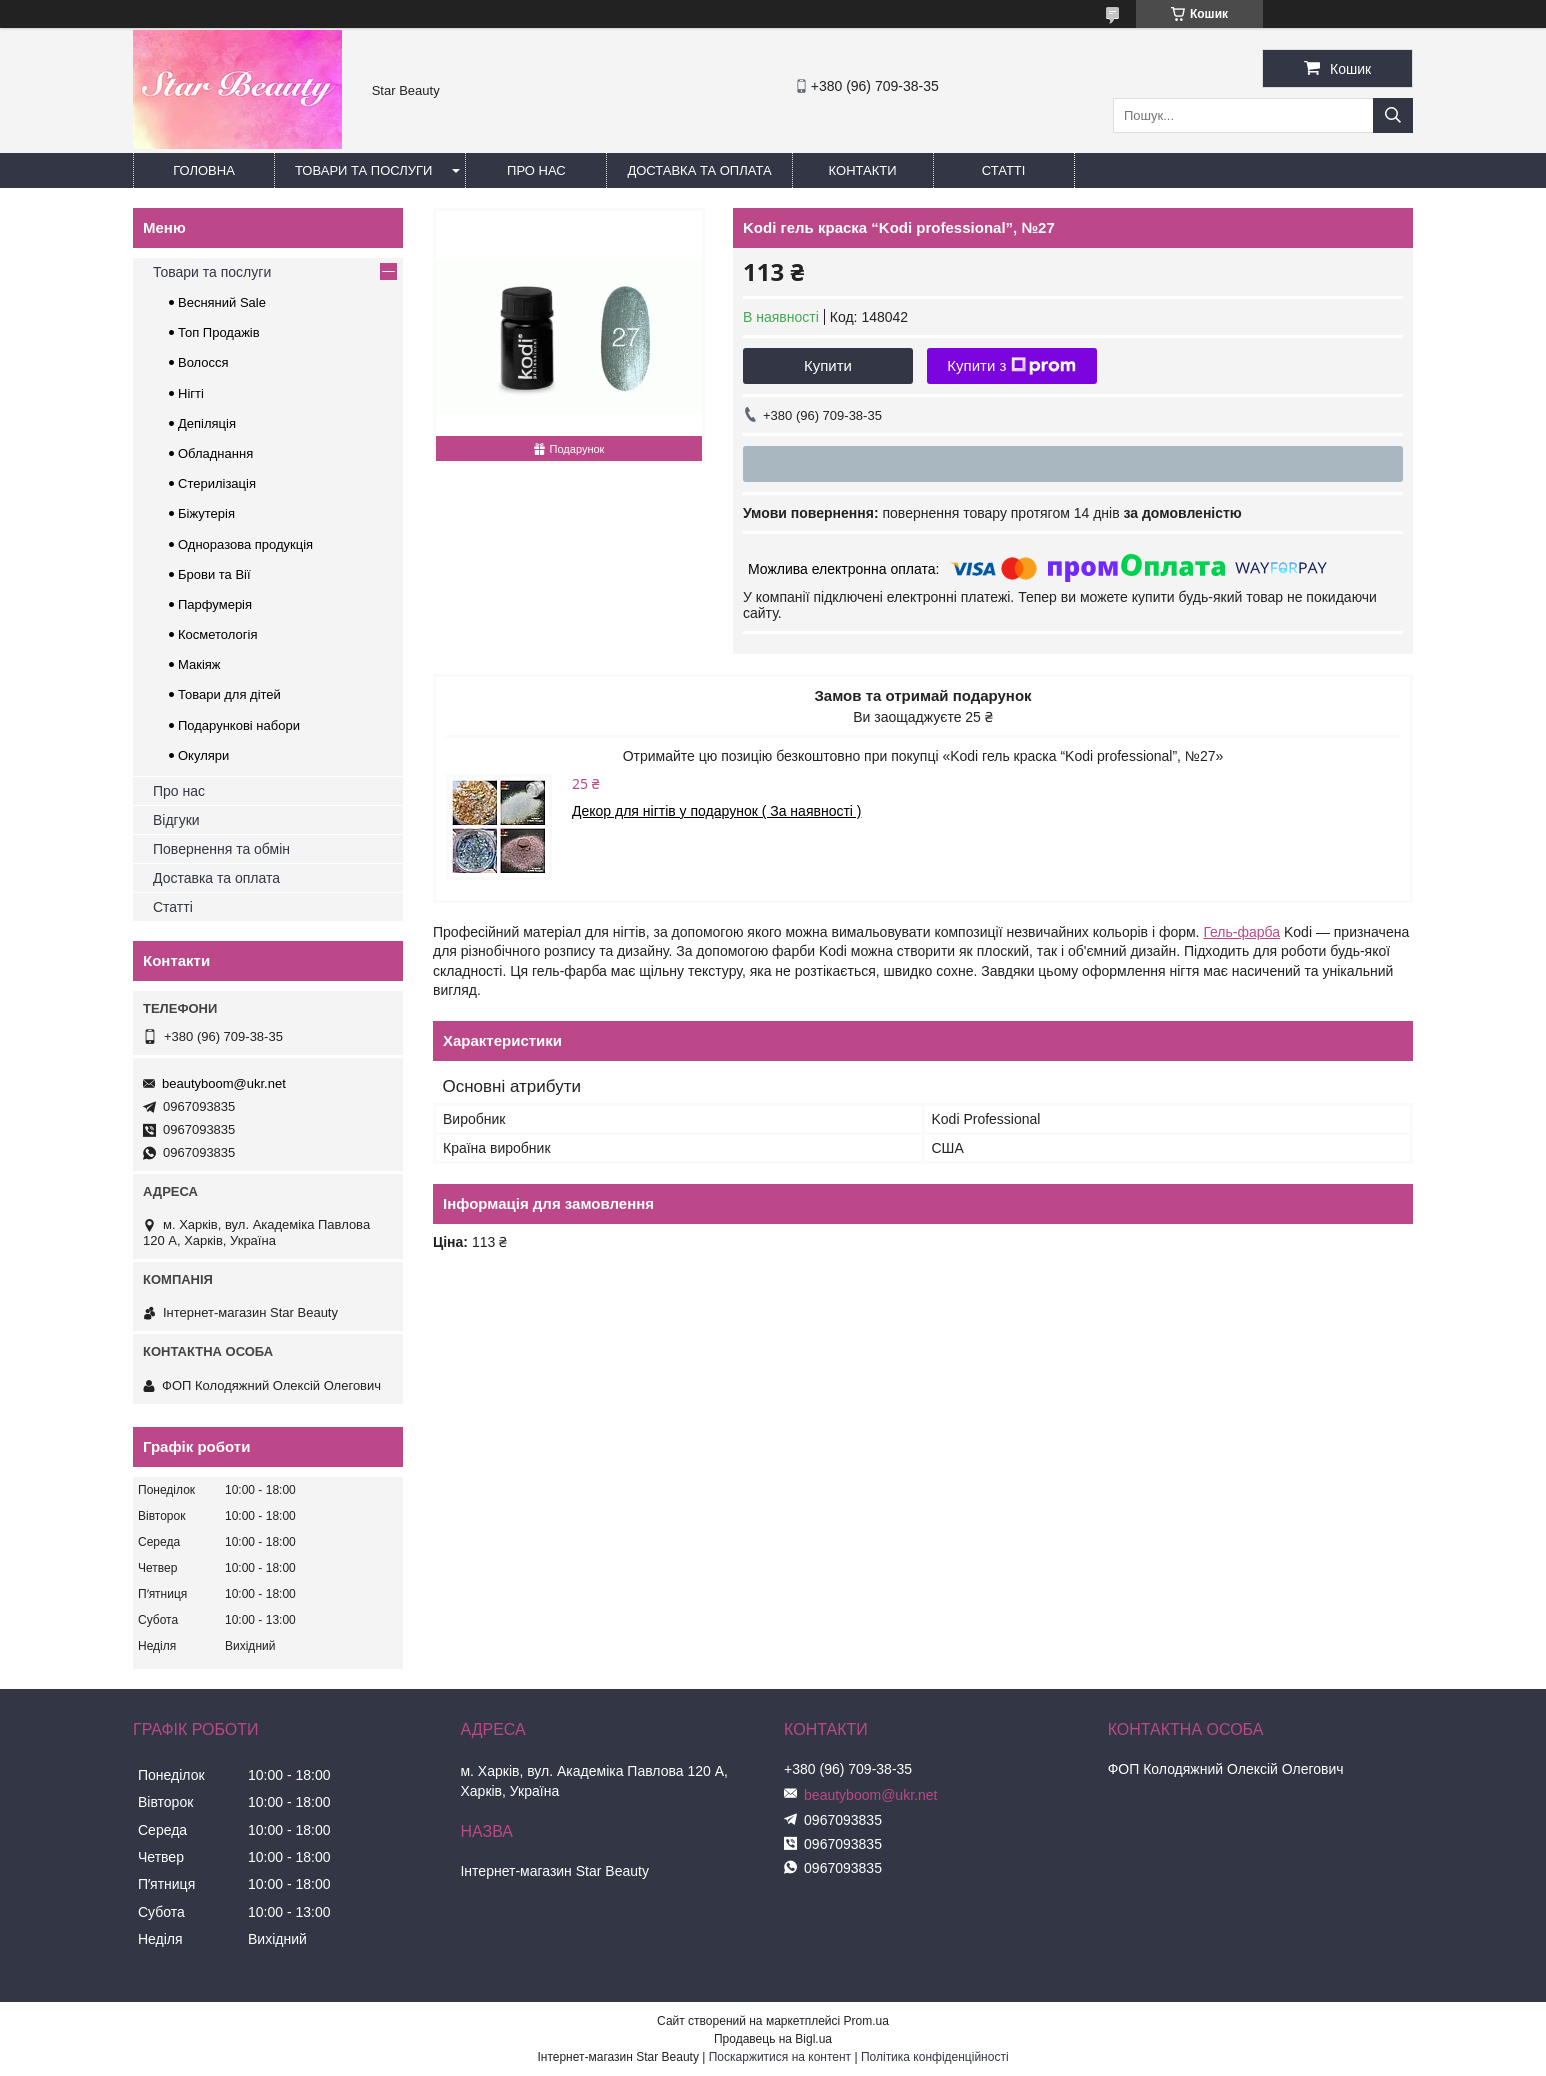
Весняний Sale (222, 302)
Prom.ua (866, 2021)
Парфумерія (215, 604)
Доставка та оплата (699, 170)
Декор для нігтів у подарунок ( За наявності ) (717, 811)
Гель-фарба (1241, 932)
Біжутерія (206, 513)
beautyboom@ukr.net (224, 1083)
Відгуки (176, 820)
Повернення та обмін (221, 849)
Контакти (863, 170)
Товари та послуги (363, 170)
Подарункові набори (239, 725)
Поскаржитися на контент (780, 2057)
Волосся (203, 362)
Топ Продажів (219, 332)
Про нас (536, 170)
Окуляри (203, 755)
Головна (204, 170)
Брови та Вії (214, 574)
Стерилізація (217, 483)
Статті (1004, 170)
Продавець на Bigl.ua (773, 2039)
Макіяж (199, 664)
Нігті (191, 393)
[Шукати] (1393, 115)
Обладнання (215, 453)
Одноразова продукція (245, 544)
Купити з (1011, 366)
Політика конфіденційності (935, 2057)
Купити (828, 365)
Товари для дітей (229, 694)
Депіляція (207, 423)
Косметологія (217, 634)
